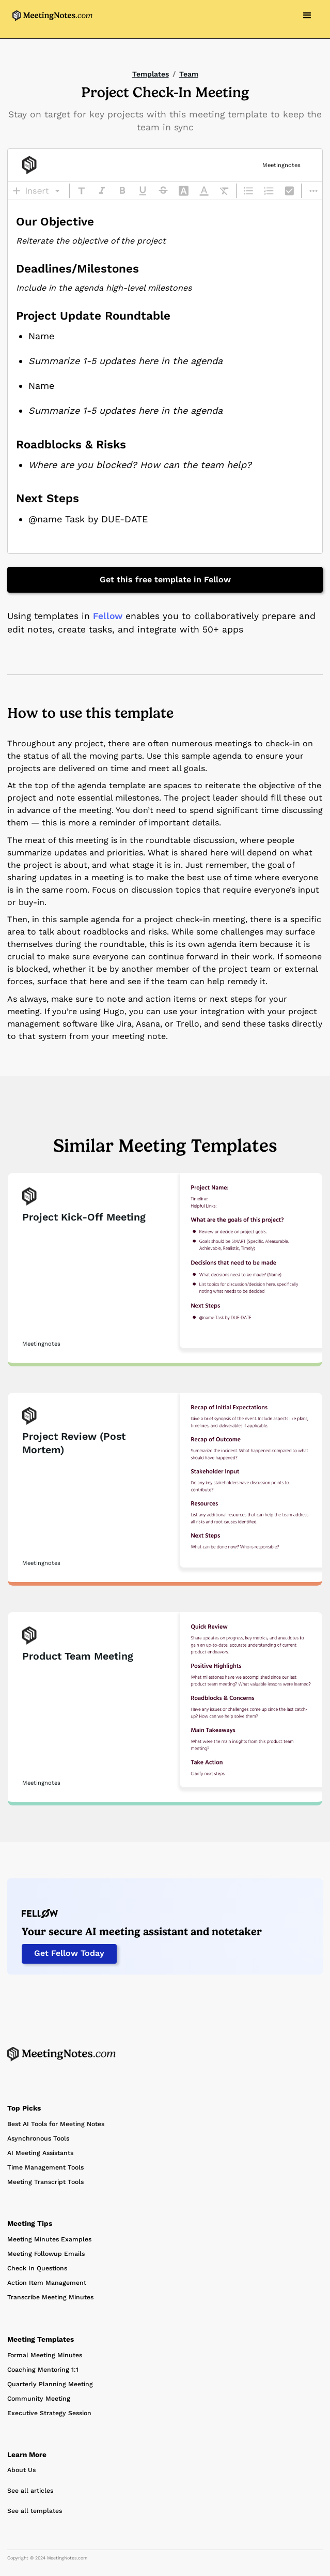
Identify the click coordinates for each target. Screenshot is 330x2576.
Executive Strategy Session (49, 2413)
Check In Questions (37, 2268)
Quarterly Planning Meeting (50, 2384)
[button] (307, 15)
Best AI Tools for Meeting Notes (55, 2124)
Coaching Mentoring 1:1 (42, 2369)
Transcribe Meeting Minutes (50, 2297)
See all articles (30, 2490)
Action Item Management (46, 2282)
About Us (21, 2470)
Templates (150, 74)
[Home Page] (61, 2054)
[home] (49, 15)
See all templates (34, 2510)
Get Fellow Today (69, 1953)
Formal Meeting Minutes (44, 2355)
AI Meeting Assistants (40, 2153)
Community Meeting (38, 2398)
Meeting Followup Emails (46, 2253)
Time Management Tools (45, 2167)
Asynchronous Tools (38, 2138)
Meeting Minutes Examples (49, 2239)
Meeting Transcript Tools (45, 2182)
